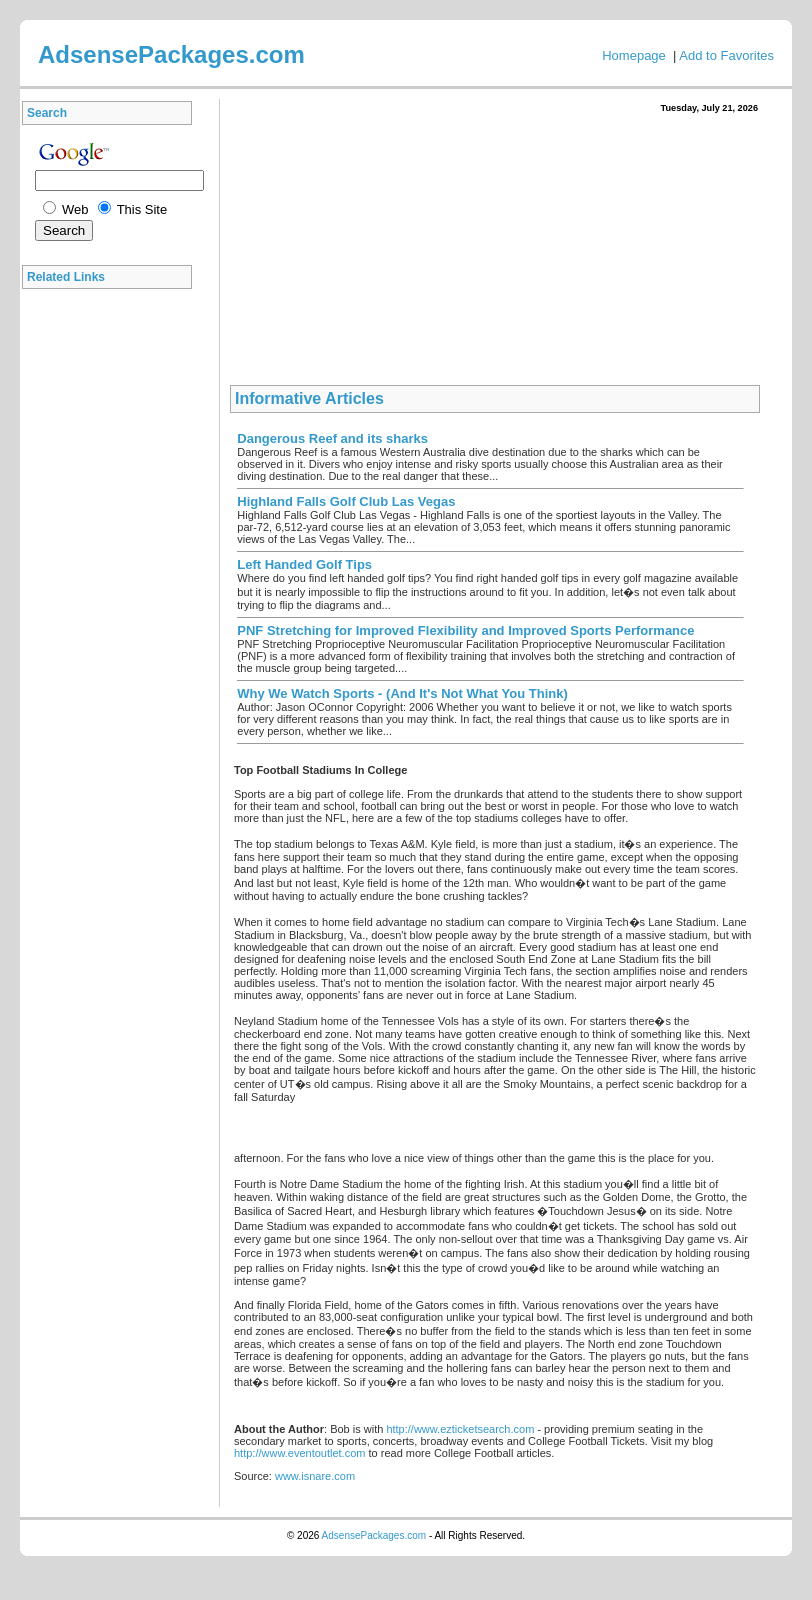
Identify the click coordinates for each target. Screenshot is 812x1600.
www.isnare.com (315, 1476)
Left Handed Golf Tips (304, 564)
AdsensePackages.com (374, 1535)
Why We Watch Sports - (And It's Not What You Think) (402, 693)
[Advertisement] (112, 599)
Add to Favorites (726, 55)
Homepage (634, 55)
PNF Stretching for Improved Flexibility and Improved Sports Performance (465, 630)
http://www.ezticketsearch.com (460, 1429)
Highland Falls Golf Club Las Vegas (346, 501)
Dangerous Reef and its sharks (332, 438)
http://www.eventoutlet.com (299, 1453)
